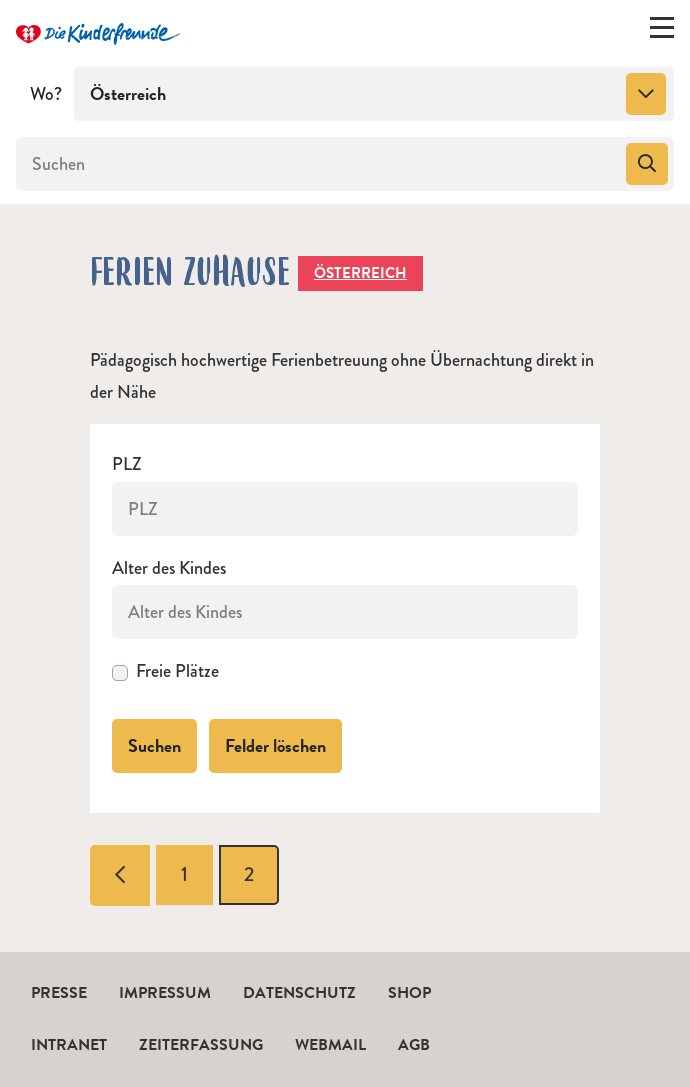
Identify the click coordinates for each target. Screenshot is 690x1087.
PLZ (127, 464)
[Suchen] (319, 164)
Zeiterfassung (201, 1045)
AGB (414, 1045)
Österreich (360, 273)
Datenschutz (299, 993)
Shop (409, 993)
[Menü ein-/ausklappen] (662, 32)
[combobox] (374, 94)
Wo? (46, 94)
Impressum (165, 993)
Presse (59, 993)
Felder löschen (275, 745)
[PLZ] (345, 509)
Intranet (69, 1045)
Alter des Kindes (169, 568)
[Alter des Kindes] (345, 612)
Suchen (154, 745)
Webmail (330, 1045)
